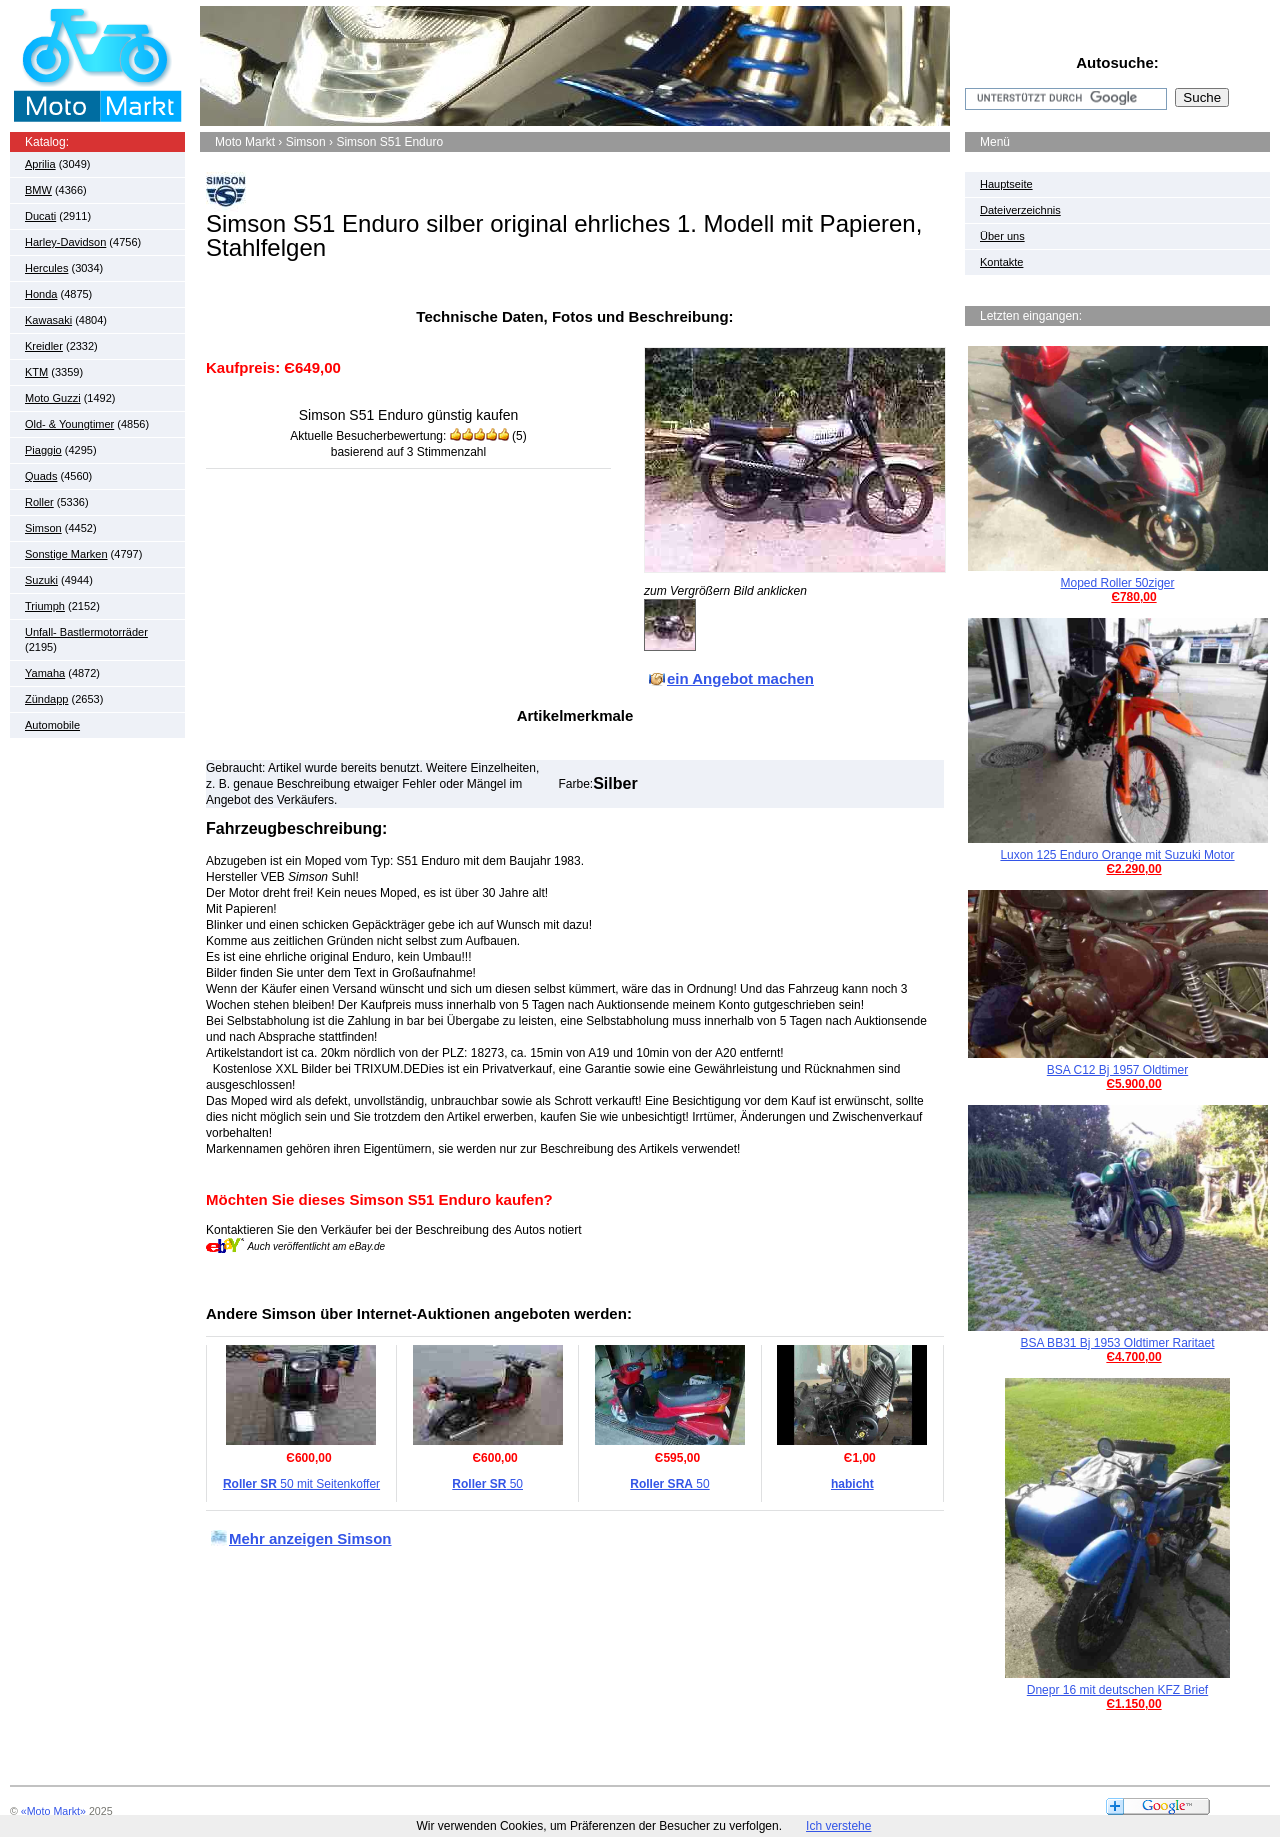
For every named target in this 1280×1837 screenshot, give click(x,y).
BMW (38, 190)
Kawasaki (48, 320)
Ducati (40, 216)
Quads (41, 476)
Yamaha (45, 673)
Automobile (52, 725)
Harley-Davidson (65, 242)
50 (487, 1484)
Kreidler (44, 346)
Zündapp (46, 699)
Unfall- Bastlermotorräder (86, 632)
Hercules (46, 268)
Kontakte (1001, 262)
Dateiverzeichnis (1020, 210)
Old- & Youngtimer (69, 424)
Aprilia (40, 164)
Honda (41, 294)
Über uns (1002, 236)
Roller (39, 502)
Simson (43, 528)
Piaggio (43, 450)
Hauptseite (1006, 184)
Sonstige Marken (66, 554)
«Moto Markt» (53, 1811)
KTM (36, 372)
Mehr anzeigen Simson (310, 1538)
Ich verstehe (838, 1826)
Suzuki (41, 580)
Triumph (45, 606)
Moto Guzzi (53, 398)
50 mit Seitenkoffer (301, 1484)
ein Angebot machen (740, 678)
